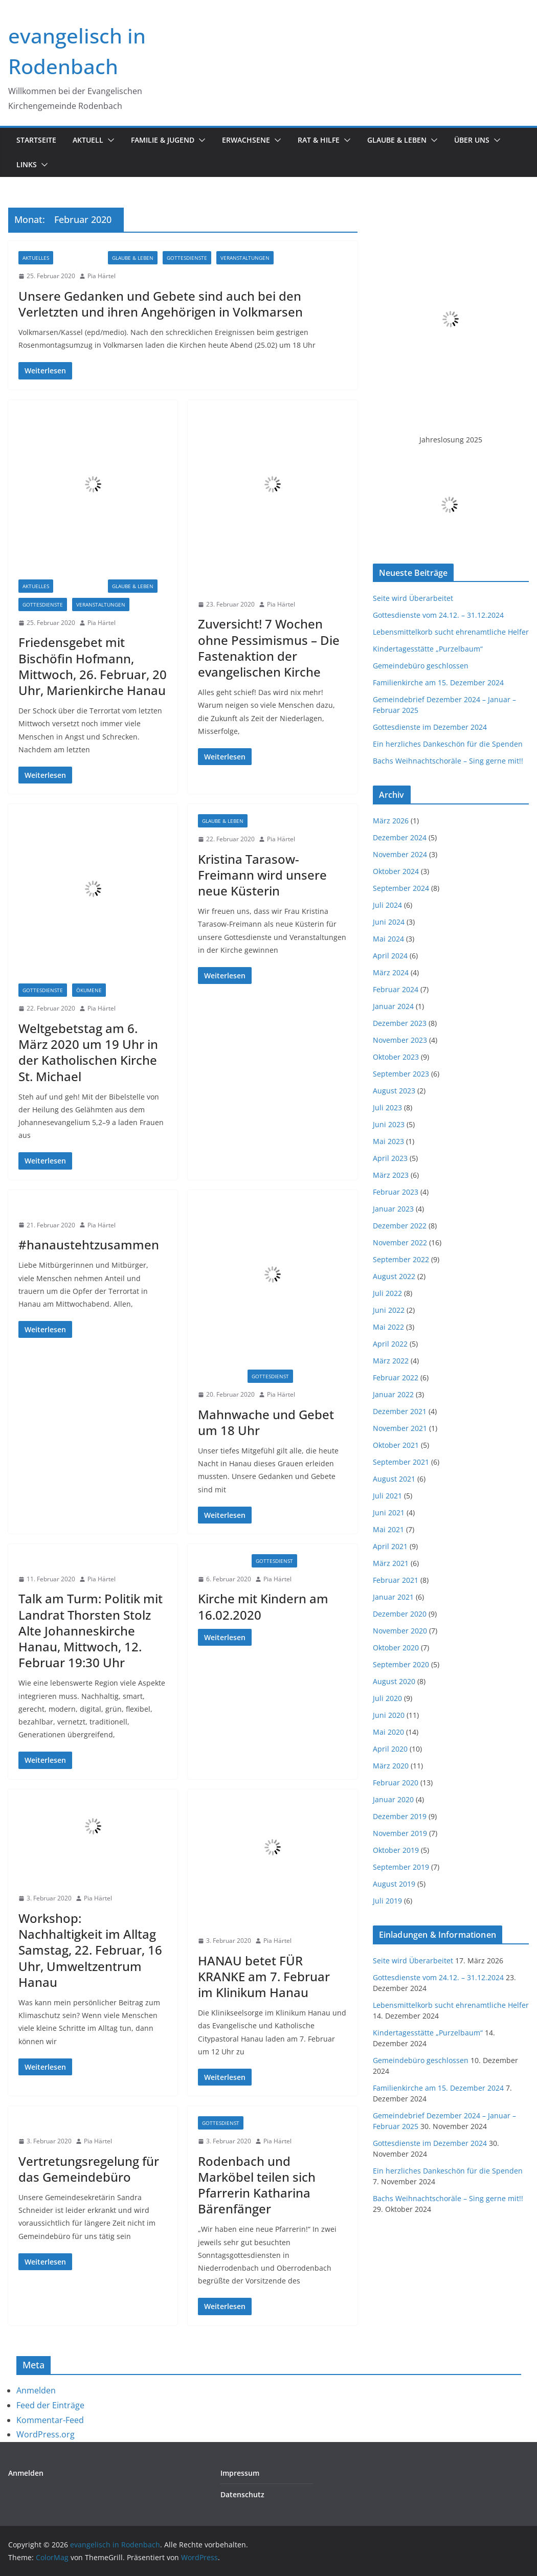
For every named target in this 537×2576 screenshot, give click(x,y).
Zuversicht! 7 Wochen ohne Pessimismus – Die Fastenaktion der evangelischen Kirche (269, 647)
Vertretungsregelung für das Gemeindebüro (88, 2169)
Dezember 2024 (400, 837)
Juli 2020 (387, 1698)
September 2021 (401, 1462)
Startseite (36, 140)
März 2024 (391, 972)
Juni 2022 (389, 1310)
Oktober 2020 (396, 1647)
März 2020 (391, 1766)
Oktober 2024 (396, 871)
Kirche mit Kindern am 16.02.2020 (263, 1606)
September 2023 (401, 1074)
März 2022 (391, 1360)
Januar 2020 (393, 1799)
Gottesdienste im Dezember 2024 (430, 727)
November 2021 (400, 1428)
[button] (109, 140)
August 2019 (394, 1884)
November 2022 (400, 1242)
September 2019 (401, 1867)
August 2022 (394, 1276)
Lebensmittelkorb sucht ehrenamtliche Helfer (451, 632)
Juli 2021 (387, 1495)
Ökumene (89, 990)
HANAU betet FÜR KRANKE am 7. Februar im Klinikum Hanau (264, 1976)
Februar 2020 (395, 1782)
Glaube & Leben (397, 140)
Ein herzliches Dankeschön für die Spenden (448, 744)
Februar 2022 (395, 1377)
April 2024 (390, 955)
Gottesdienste (187, 257)
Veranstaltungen (245, 257)
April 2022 (390, 1344)
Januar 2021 (393, 1597)
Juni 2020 (389, 1715)
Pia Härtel (101, 276)
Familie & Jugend (162, 140)
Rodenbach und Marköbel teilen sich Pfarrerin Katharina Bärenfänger (257, 2185)
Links (26, 164)
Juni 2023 (389, 1124)
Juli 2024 (387, 905)
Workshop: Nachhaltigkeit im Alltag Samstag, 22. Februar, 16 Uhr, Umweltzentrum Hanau (90, 1950)
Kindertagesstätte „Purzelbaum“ (428, 649)
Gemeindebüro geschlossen (420, 665)
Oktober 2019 (396, 1850)
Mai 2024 (388, 939)
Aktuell (88, 140)
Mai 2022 (388, 1327)
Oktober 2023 (396, 1057)
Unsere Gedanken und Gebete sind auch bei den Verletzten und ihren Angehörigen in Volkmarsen (160, 303)
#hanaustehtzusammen (88, 1244)
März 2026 (391, 820)
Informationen (223, 586)
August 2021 (394, 1479)
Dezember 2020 (400, 1614)
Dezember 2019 (400, 1816)
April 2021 (390, 1546)
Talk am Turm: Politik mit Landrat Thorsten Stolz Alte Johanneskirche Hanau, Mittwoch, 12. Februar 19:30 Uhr (90, 1630)
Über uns (471, 140)
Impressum (239, 2473)
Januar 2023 (393, 1209)
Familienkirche (222, 1560)
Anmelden (36, 2390)
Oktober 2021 (396, 1445)
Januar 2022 (393, 1394)
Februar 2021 (395, 1580)
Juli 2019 (387, 1901)
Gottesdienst (270, 1376)
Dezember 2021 (400, 1411)
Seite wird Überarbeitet (413, 598)
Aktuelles (36, 257)
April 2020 (390, 1749)
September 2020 (401, 1664)
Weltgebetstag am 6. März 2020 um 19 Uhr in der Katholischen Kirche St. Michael (88, 1052)
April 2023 (390, 1158)
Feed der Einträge (50, 2405)
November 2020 (400, 1631)
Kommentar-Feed (50, 2420)
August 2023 (394, 1090)
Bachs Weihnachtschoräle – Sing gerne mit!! (448, 761)
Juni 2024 (389, 922)
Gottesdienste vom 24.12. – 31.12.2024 (438, 615)
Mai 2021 (388, 1529)
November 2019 (400, 1833)
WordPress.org (45, 2434)
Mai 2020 (388, 1732)
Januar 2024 (393, 1006)
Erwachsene (246, 140)
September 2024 (401, 888)
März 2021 (391, 1563)
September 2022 (401, 1259)
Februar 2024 (395, 989)
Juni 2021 (389, 1512)
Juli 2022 (387, 1293)
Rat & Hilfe (319, 140)
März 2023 (391, 1175)
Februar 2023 (395, 1192)
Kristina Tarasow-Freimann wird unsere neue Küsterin (262, 874)
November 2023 (400, 1040)
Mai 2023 (388, 1141)
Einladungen (80, 257)
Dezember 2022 (400, 1225)
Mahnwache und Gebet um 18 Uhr (266, 1422)
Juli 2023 (387, 1107)
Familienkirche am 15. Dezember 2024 (438, 682)
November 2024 (400, 854)
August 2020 (394, 1681)
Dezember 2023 (400, 1023)
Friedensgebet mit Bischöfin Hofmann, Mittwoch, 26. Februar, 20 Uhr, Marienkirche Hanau (92, 666)
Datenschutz (242, 2494)
